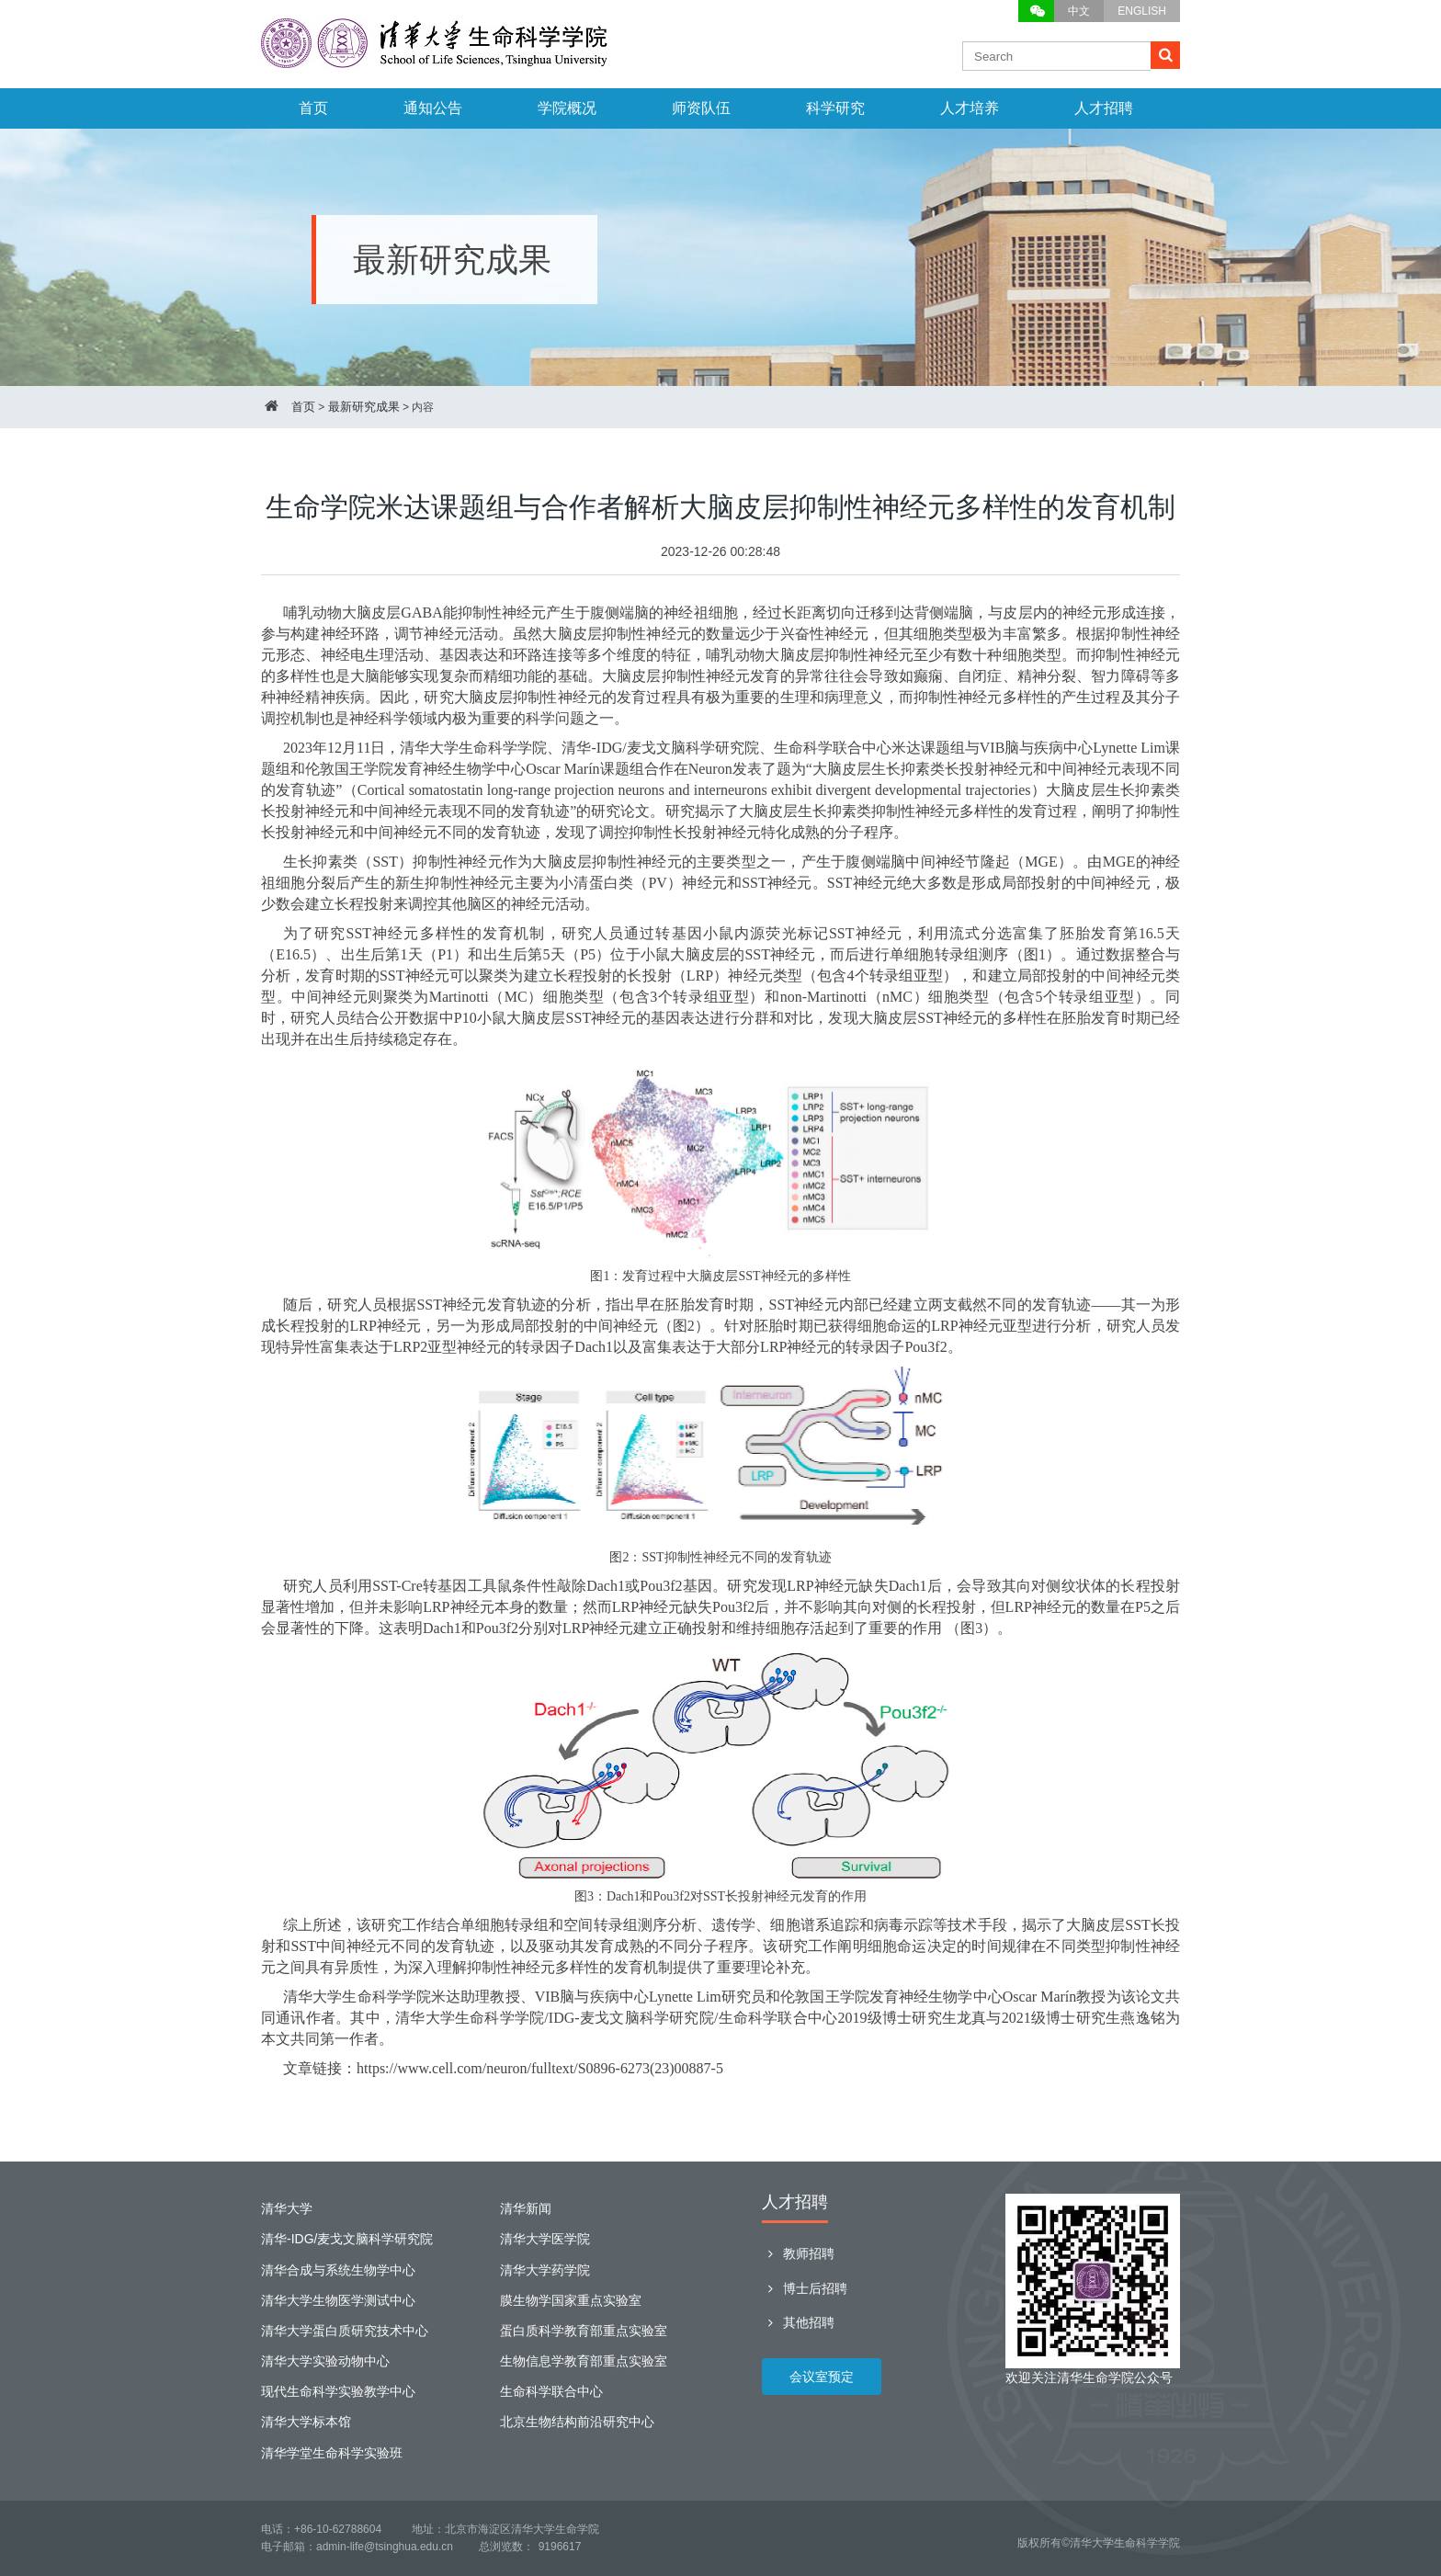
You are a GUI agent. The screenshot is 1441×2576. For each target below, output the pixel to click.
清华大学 (286, 2208)
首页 (313, 108)
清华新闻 (525, 2208)
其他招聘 (798, 2322)
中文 (1079, 11)
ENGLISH (1142, 11)
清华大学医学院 (545, 2238)
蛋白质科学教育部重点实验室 (583, 2330)
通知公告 (432, 108)
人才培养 (969, 108)
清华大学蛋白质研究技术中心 (344, 2330)
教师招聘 (798, 2253)
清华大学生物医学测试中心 (338, 2300)
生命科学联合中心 (551, 2391)
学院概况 (567, 108)
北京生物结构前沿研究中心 (577, 2421)
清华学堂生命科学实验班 (332, 2452)
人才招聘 (1103, 108)
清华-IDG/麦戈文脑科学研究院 (347, 2238)
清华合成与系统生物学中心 (338, 2270)
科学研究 (835, 108)
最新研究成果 (364, 407)
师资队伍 (701, 108)
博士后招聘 (804, 2288)
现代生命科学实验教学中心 (338, 2391)
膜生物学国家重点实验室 (570, 2300)
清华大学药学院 (545, 2270)
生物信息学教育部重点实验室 (583, 2361)
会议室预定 (821, 2376)
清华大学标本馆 (306, 2421)
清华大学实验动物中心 (325, 2361)
